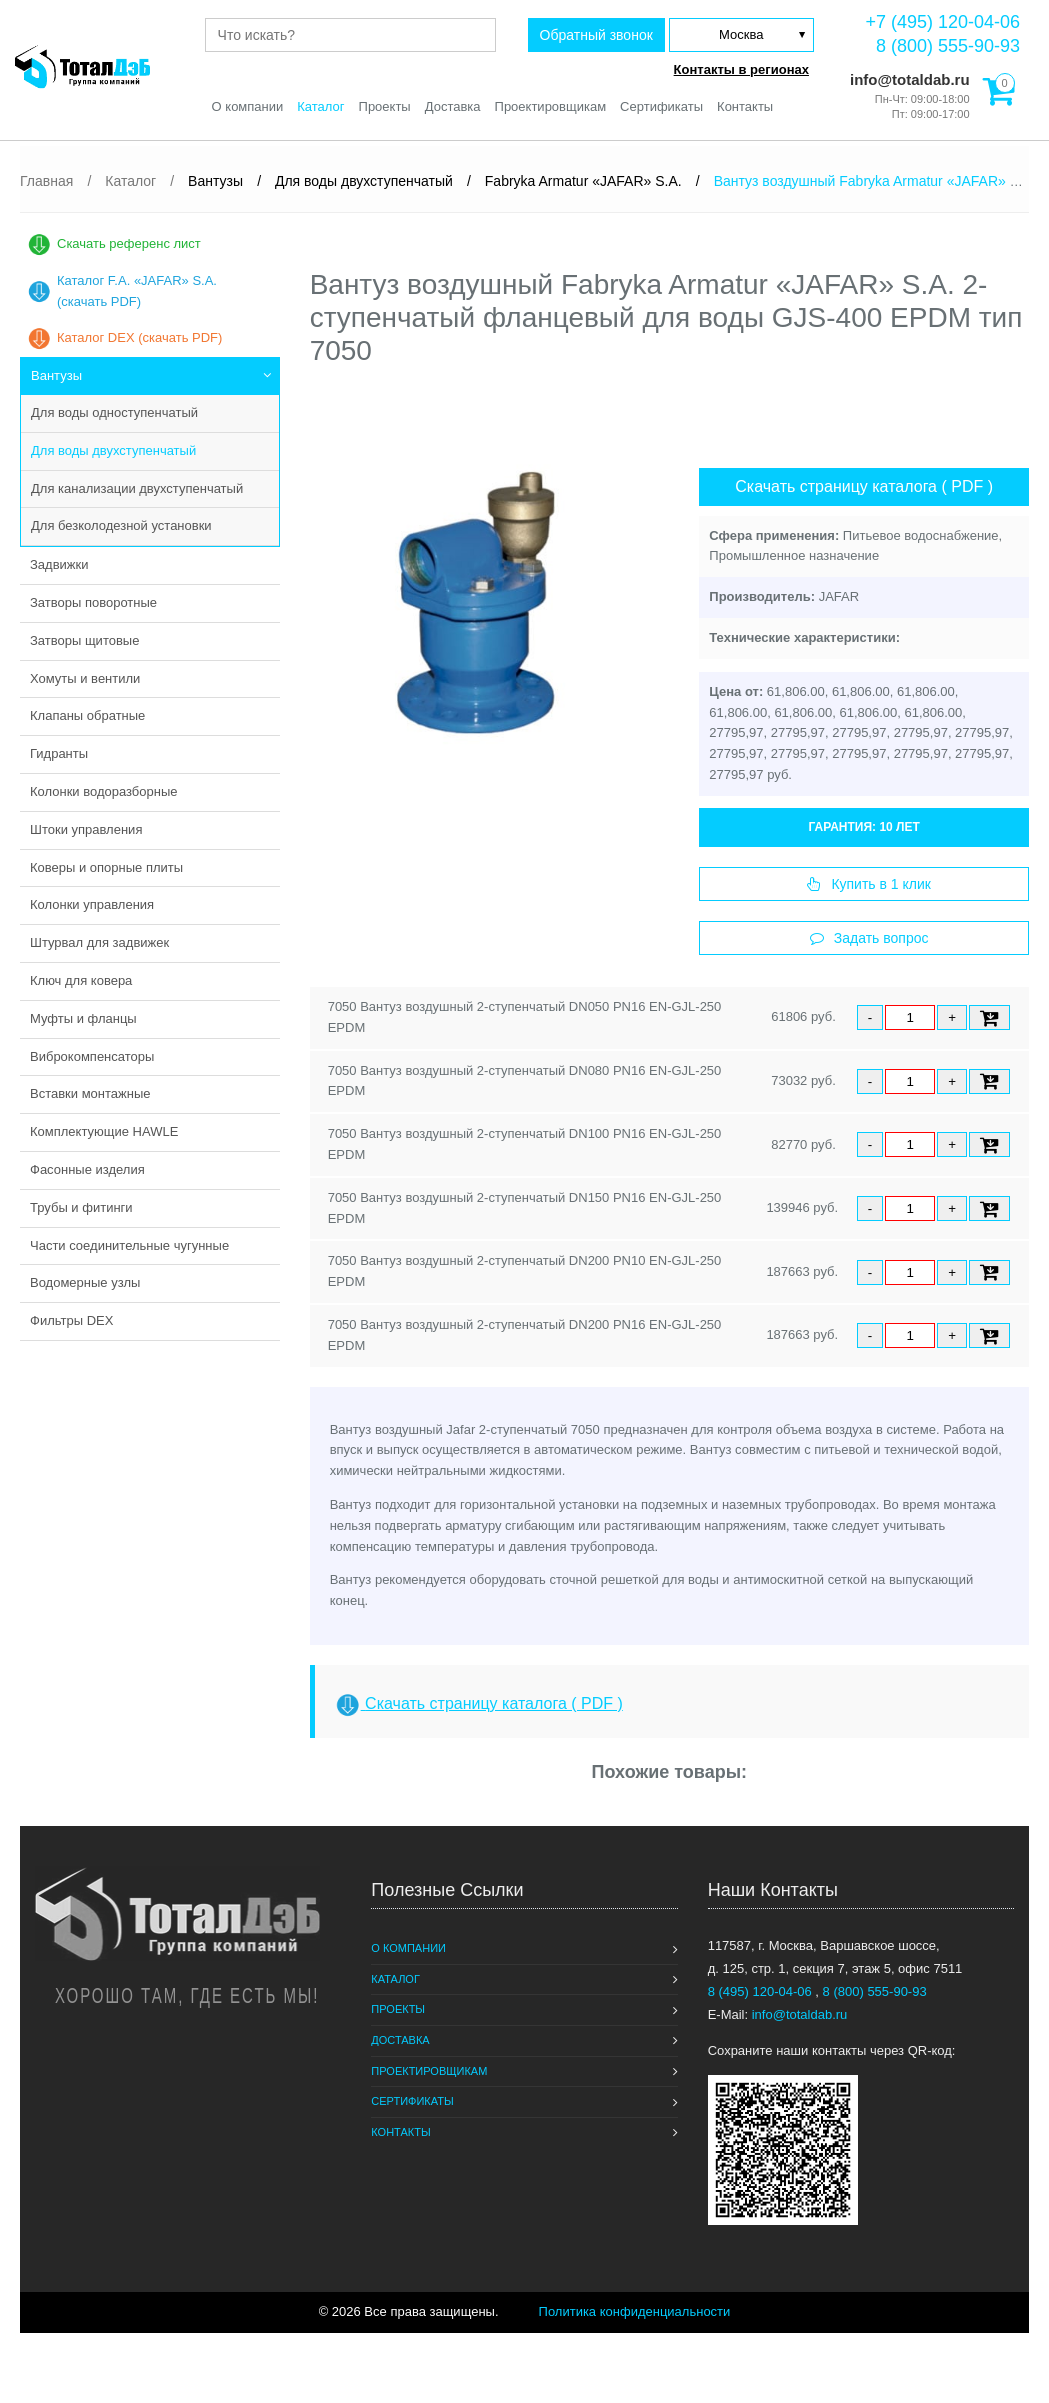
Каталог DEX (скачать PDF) (139, 337)
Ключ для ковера (81, 980)
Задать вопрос (869, 938)
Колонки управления (92, 904)
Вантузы (56, 375)
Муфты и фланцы (83, 1018)
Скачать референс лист (129, 243)
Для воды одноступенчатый (114, 412)
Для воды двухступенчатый (113, 450)
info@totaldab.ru (908, 79)
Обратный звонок (596, 35)
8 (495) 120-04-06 (762, 1991)
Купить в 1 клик (869, 884)
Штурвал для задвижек (99, 942)
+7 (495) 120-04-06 (942, 22)
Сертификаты (661, 106)
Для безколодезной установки (121, 525)
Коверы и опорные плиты (106, 867)
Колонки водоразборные (104, 791)
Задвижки (59, 564)
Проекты (385, 106)
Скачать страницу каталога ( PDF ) (864, 486)
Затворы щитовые (84, 640)
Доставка (453, 106)
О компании (248, 106)
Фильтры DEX (71, 1320)
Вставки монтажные (90, 1093)
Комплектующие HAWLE (104, 1131)
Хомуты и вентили (85, 678)
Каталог (320, 106)
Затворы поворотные (93, 602)
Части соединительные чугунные (129, 1245)
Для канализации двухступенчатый (137, 488)
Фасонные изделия (87, 1169)
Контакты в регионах (741, 69)
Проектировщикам (551, 106)
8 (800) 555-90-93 (948, 46)
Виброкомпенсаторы (92, 1056)
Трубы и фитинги (81, 1207)
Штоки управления (86, 829)
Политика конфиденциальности (635, 2311)
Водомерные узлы (85, 1282)
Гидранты (59, 753)
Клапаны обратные (87, 715)
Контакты (745, 106)
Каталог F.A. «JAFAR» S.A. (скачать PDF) (137, 291)
